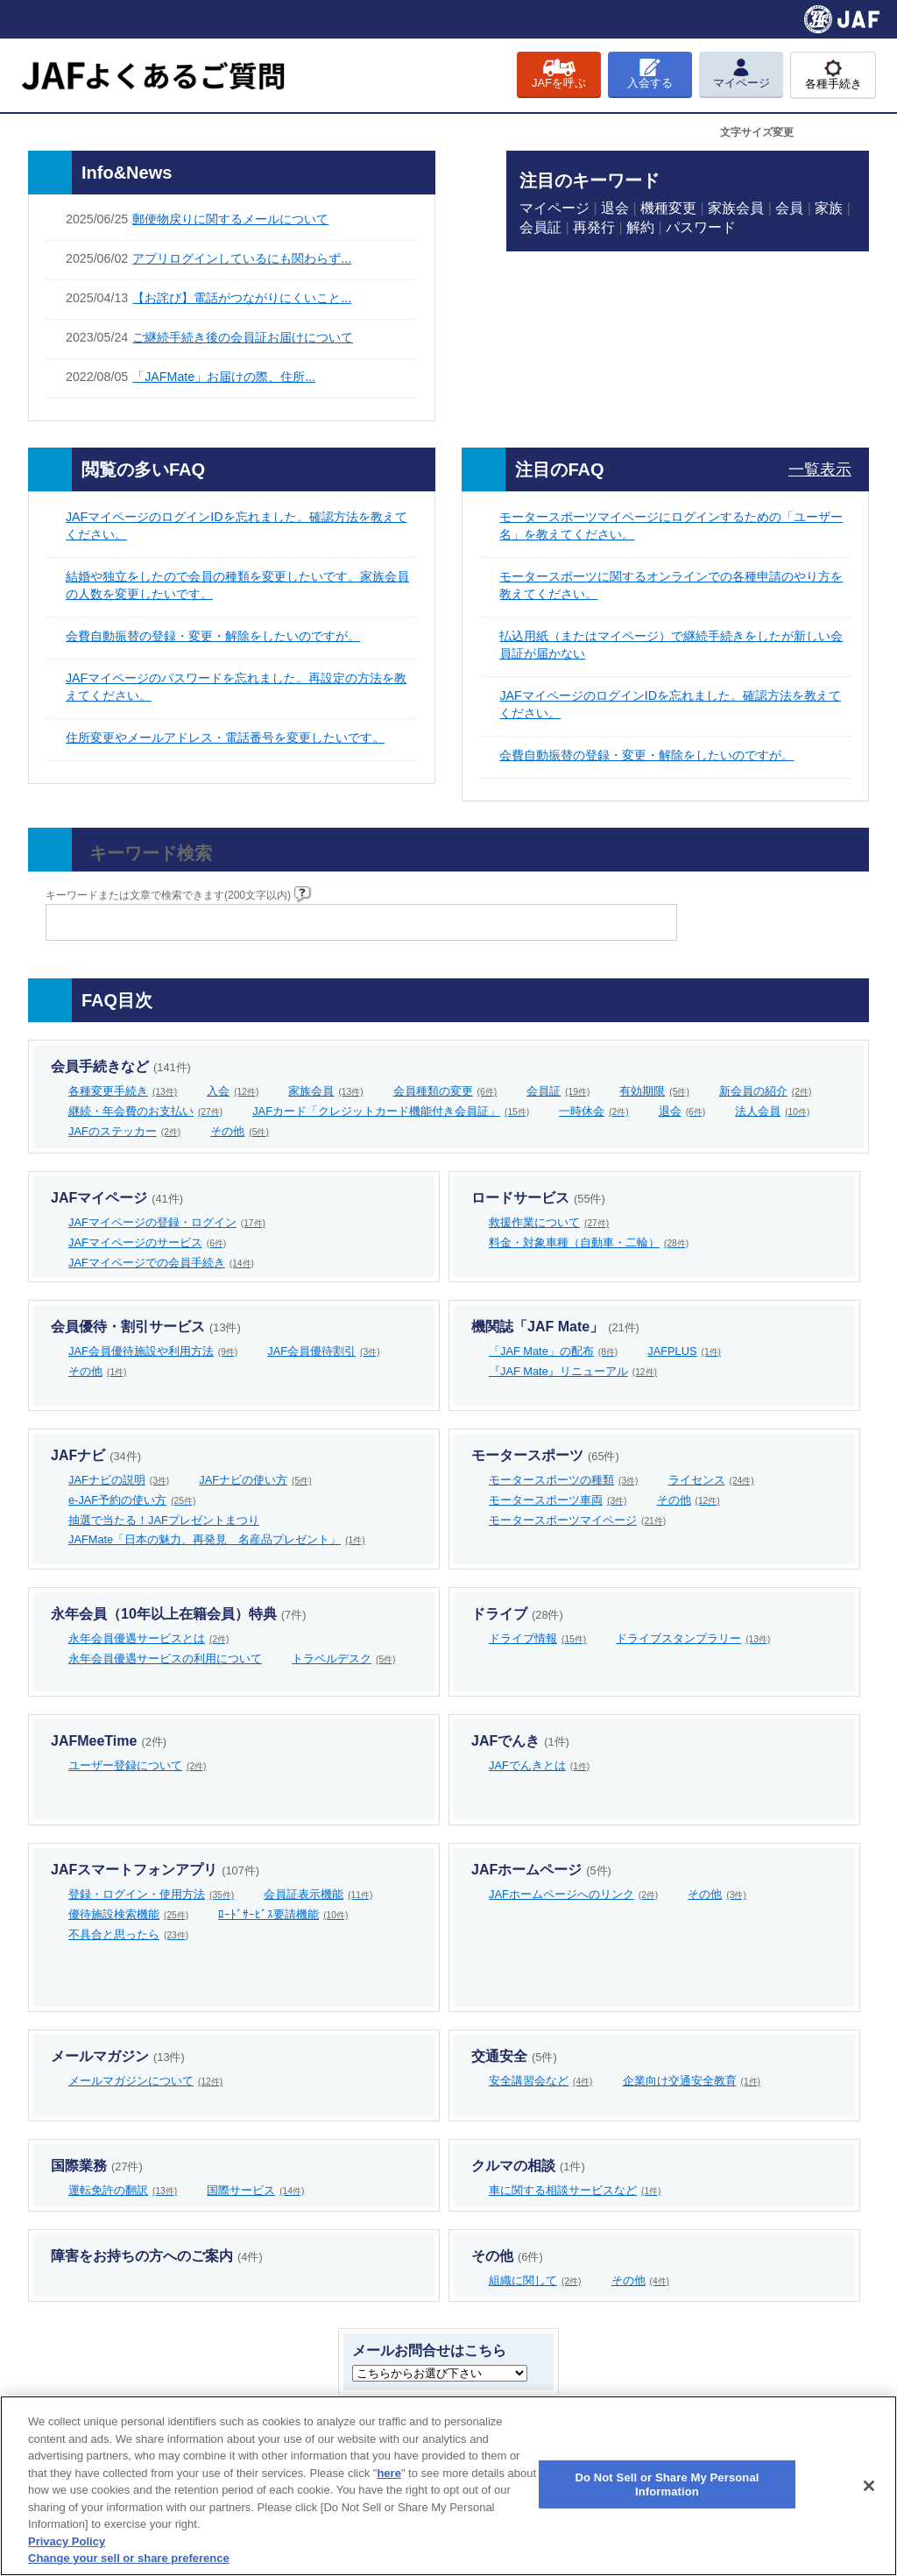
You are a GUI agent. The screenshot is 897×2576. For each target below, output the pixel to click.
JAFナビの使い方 (255, 1479)
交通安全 (514, 2056)
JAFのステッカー (124, 1131)
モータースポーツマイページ (577, 1520)
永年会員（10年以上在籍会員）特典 (178, 1613)
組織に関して (535, 2280)
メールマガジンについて (145, 2080)
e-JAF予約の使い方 (131, 1500)
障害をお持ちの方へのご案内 (157, 2255)
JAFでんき (520, 1740)
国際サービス (255, 2190)
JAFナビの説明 (118, 1479)
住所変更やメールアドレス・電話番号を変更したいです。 (225, 737)
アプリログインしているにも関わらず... (241, 258)
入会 (232, 1090)
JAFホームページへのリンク (573, 1894)
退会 (615, 208)
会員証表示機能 (318, 1894)
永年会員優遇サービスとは (149, 1638)
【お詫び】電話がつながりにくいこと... (241, 298)
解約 (640, 227)
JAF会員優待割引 (323, 1351)
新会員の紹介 (765, 1090)
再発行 (594, 227)
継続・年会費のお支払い (145, 1111)
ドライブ (517, 1613)
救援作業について (549, 1222)
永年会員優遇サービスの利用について (165, 1658)
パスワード (701, 227)
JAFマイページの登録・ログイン (166, 1222)
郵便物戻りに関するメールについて (230, 219)
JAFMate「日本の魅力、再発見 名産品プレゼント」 (216, 1539)
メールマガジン (118, 2056)
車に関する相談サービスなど (575, 2190)
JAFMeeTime (108, 1740)
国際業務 (97, 2165)
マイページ (554, 208)
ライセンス (711, 1479)
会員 (789, 208)
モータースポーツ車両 (558, 1500)
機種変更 (668, 208)
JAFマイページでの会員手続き (161, 1262)
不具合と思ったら (128, 1934)
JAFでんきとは (539, 1765)
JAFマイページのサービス (147, 1242)
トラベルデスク (344, 1658)
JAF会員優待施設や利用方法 (152, 1351)
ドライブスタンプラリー (693, 1638)
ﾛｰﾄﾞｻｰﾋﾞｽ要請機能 (283, 1914)
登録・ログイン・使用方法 (151, 1894)
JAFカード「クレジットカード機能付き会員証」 (390, 1111)
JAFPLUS (684, 1351)
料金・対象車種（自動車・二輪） (589, 1242)
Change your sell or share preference (129, 2558)
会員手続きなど (121, 1066)
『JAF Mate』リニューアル (573, 1371)
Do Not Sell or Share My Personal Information (667, 2484)
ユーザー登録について (137, 1765)
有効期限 (654, 1090)
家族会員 (736, 208)
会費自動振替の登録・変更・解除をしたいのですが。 (213, 636)
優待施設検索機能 (128, 1914)
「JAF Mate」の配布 (553, 1351)
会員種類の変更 (445, 1090)
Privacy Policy (66, 2541)
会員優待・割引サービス (146, 1326)
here (388, 2473)
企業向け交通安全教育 (692, 2080)
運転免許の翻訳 (122, 2190)
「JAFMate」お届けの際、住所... (223, 377)
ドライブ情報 (537, 1638)
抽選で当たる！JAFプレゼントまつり (163, 1520)
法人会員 (772, 1111)
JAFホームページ (541, 1869)
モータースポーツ (545, 1455)
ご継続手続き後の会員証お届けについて (242, 337)
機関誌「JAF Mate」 (555, 1326)
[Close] (869, 2486)
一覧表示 (819, 469)
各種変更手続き (122, 1090)
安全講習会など (541, 2080)
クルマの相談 (528, 2165)
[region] (448, 2486)
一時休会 (594, 1111)
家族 (829, 208)
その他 (239, 1131)
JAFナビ (96, 1455)
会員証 (540, 227)
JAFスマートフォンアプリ (155, 1869)
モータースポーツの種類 (564, 1479)
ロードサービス (538, 1197)
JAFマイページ (117, 1197)
